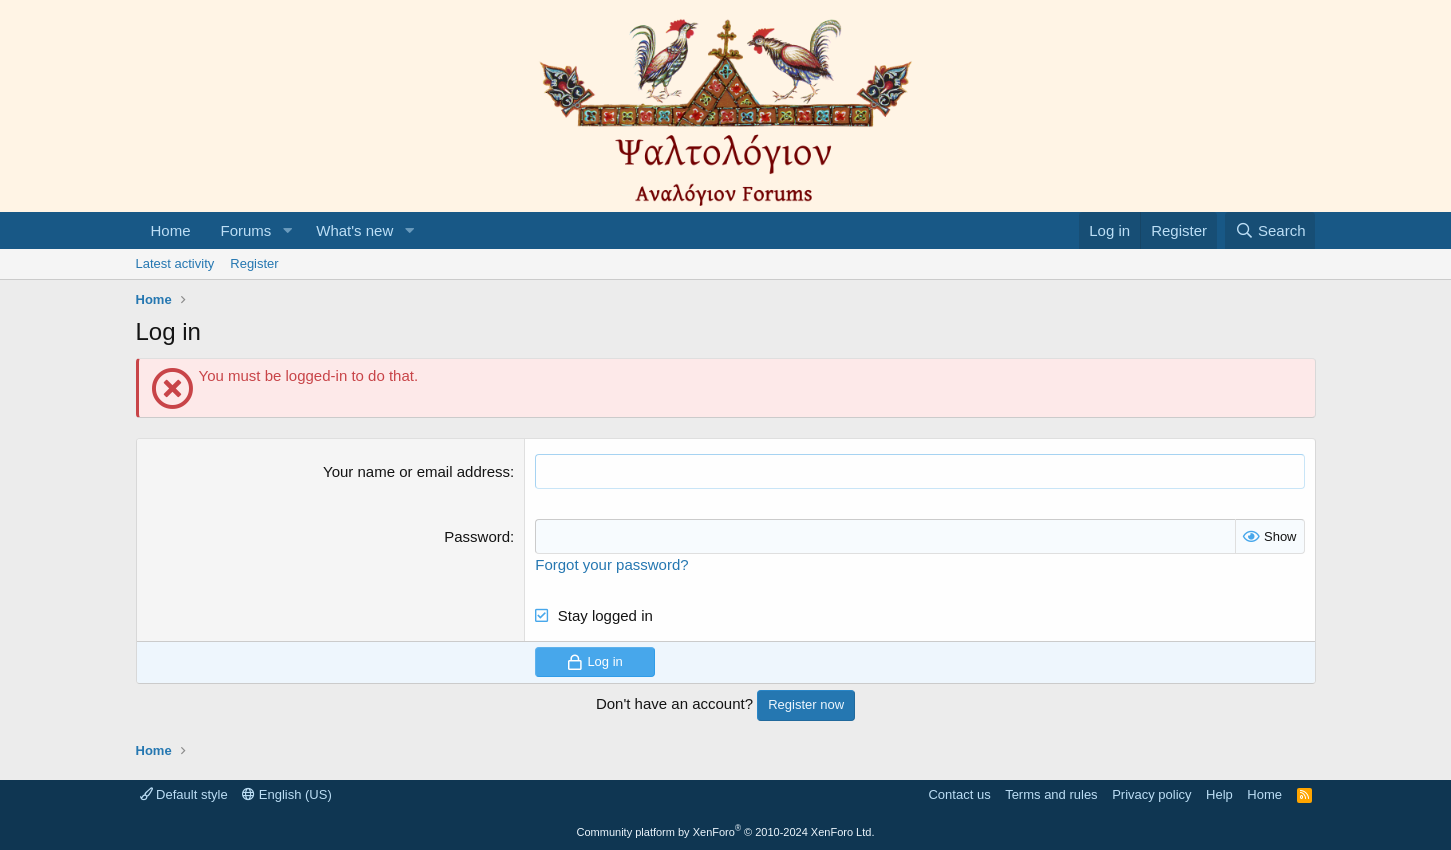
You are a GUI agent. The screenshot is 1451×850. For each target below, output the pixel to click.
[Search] (1270, 230)
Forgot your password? (611, 564)
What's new (354, 230)
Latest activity (175, 263)
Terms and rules (1051, 794)
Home (171, 230)
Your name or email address (416, 471)
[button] (287, 230)
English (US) (287, 794)
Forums (246, 230)
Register (254, 263)
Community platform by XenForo (726, 832)
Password (477, 536)
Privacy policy (1151, 794)
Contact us (959, 794)
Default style (184, 794)
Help (1219, 794)
